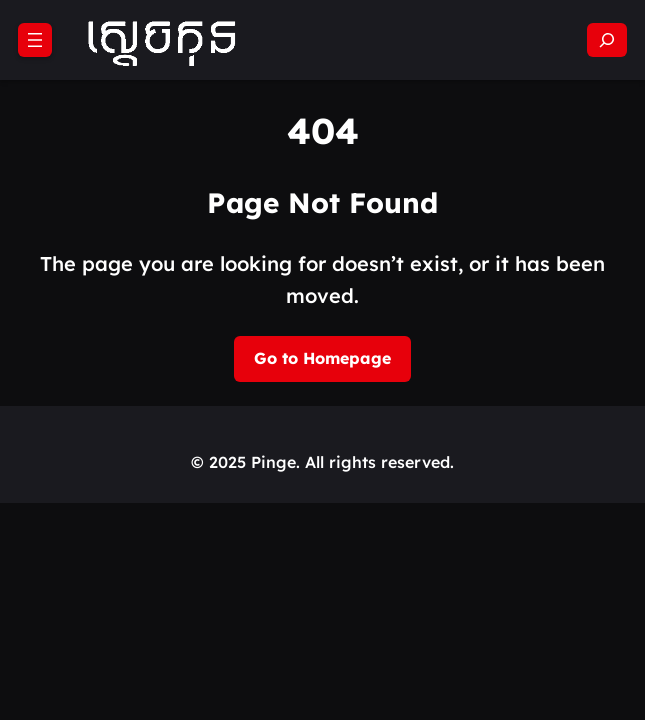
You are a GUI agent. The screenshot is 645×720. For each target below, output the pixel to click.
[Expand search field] (607, 40)
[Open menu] (35, 40)
